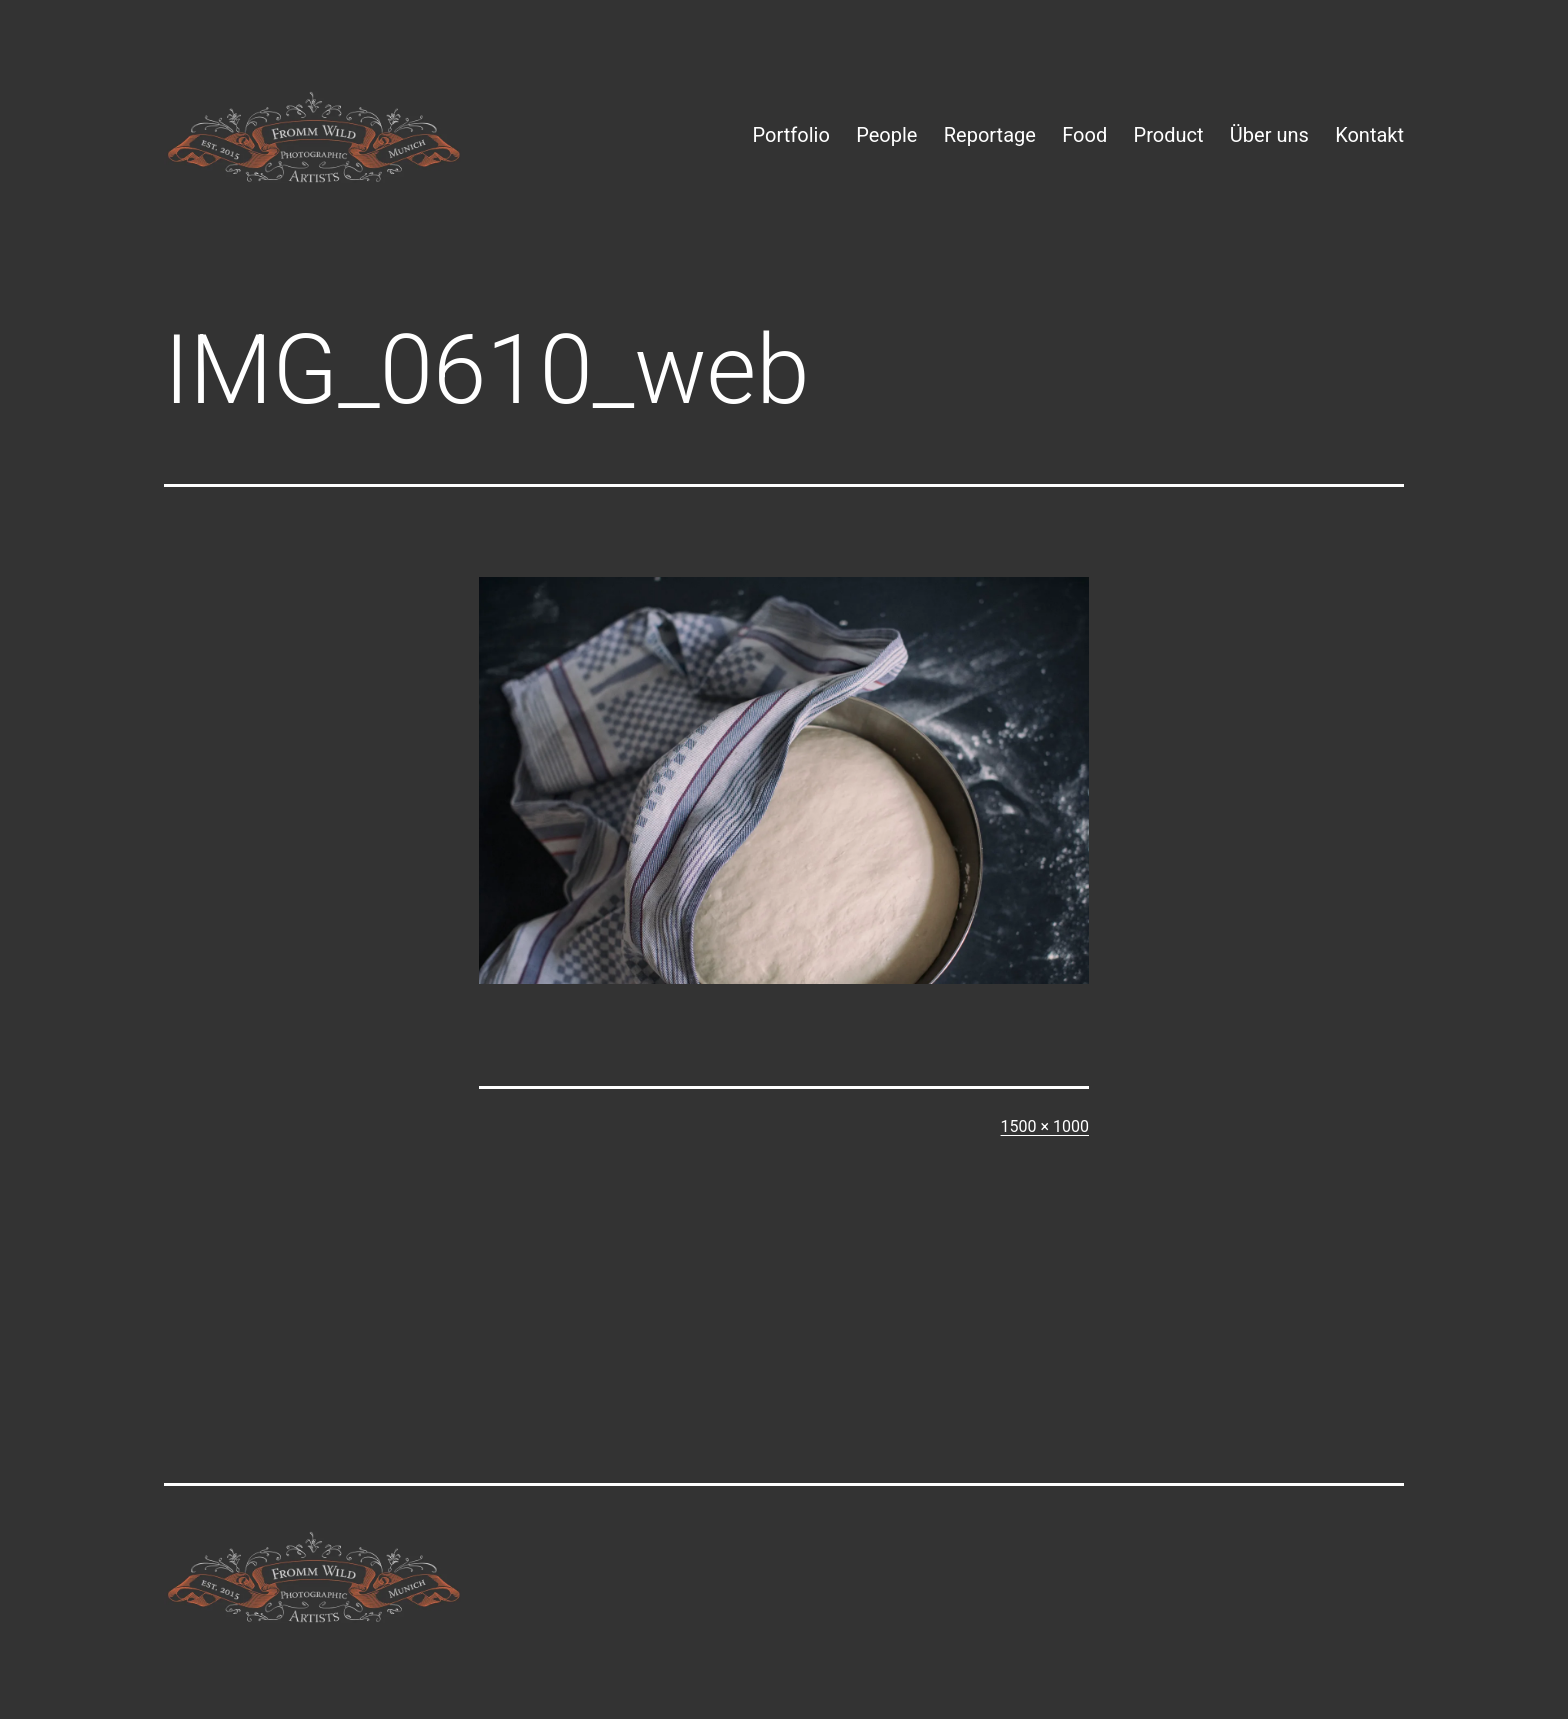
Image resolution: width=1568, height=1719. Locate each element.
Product (1169, 135)
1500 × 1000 (1045, 1126)
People (886, 135)
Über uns (1269, 135)
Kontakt (1369, 135)
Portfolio (791, 135)
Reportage (990, 135)
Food (1084, 135)
